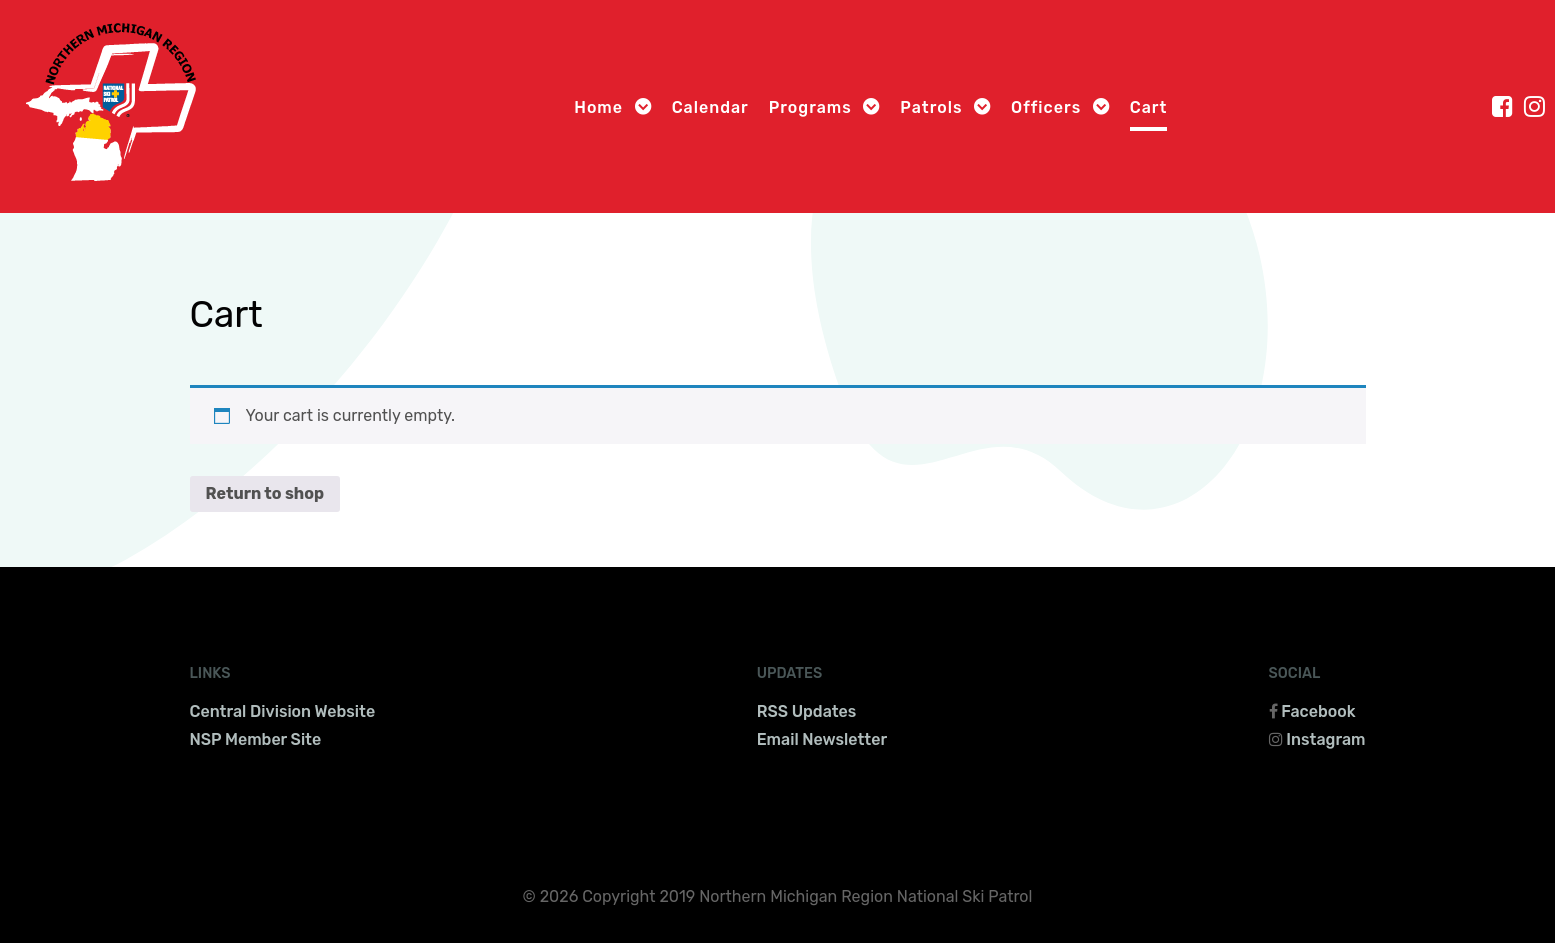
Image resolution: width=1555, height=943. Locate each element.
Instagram (1325, 739)
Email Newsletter (822, 739)
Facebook (1318, 711)
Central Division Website (283, 711)
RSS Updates (807, 711)
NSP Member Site (256, 739)
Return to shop (265, 493)
